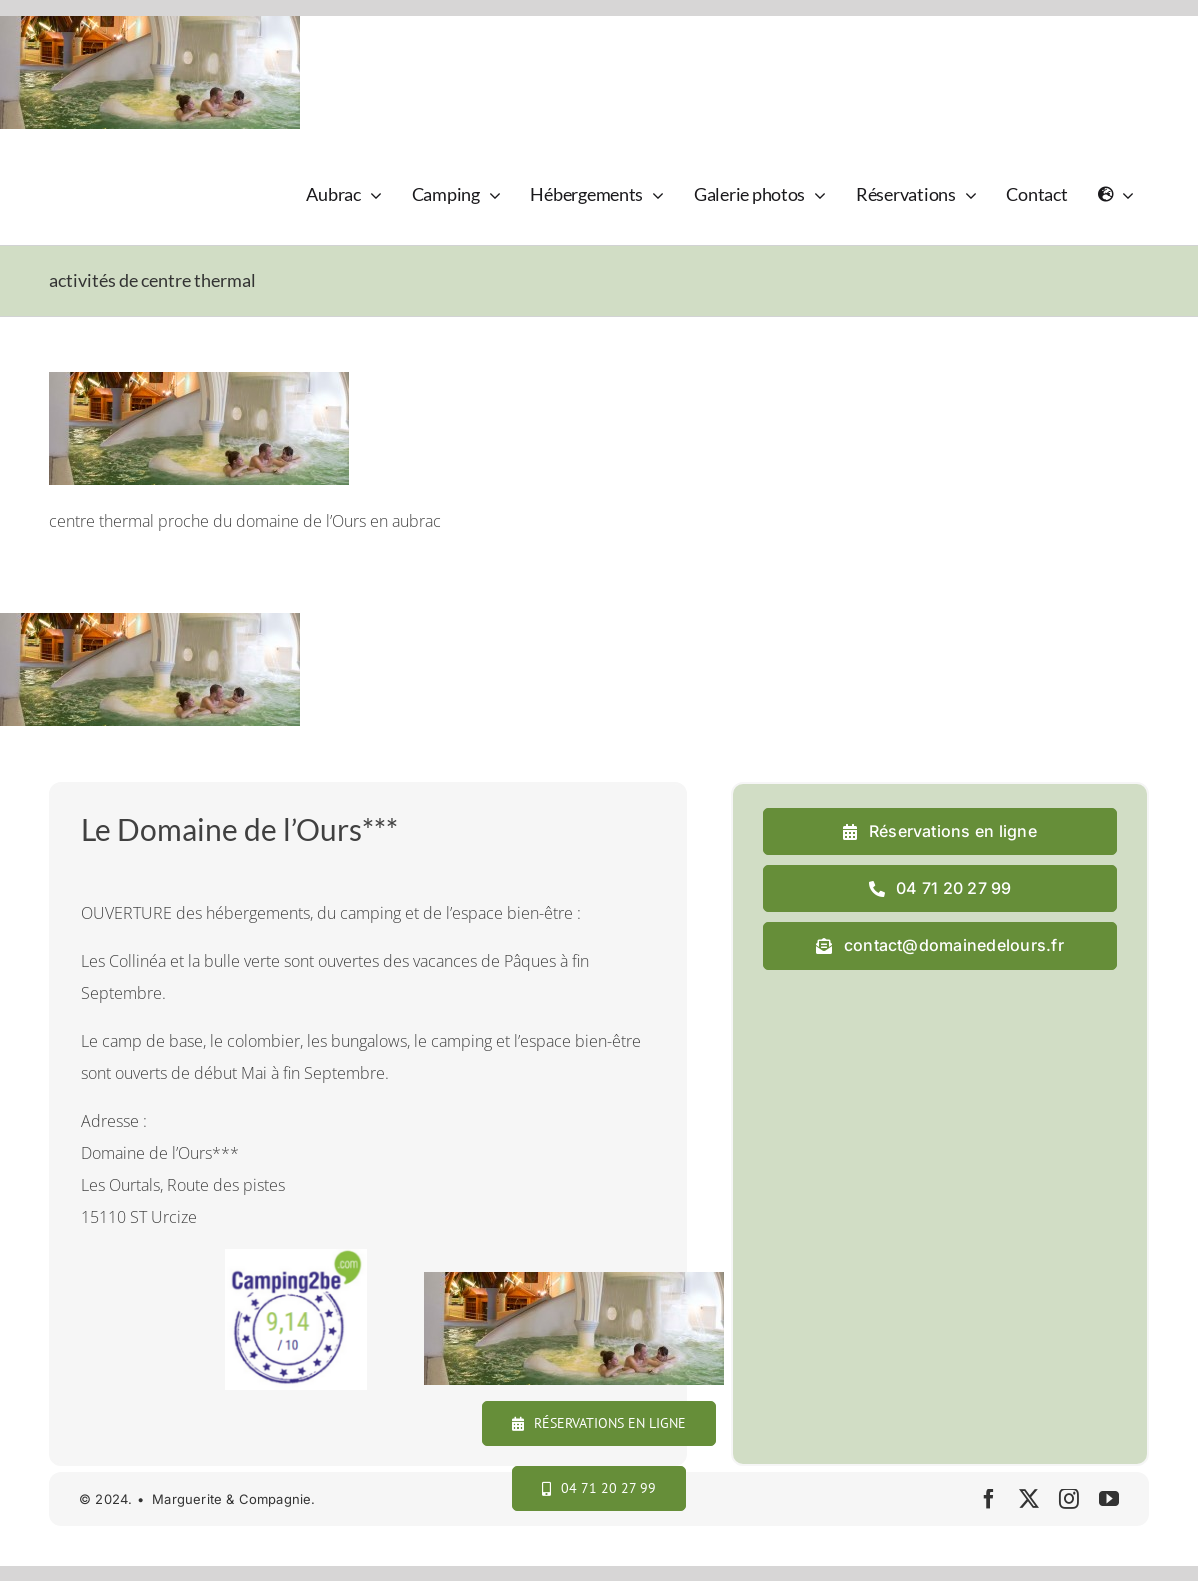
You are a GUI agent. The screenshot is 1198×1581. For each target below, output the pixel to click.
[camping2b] (295, 1257)
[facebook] (989, 1499)
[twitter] (1029, 1499)
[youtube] (1109, 1499)
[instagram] (1069, 1499)
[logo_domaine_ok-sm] (105, 166)
